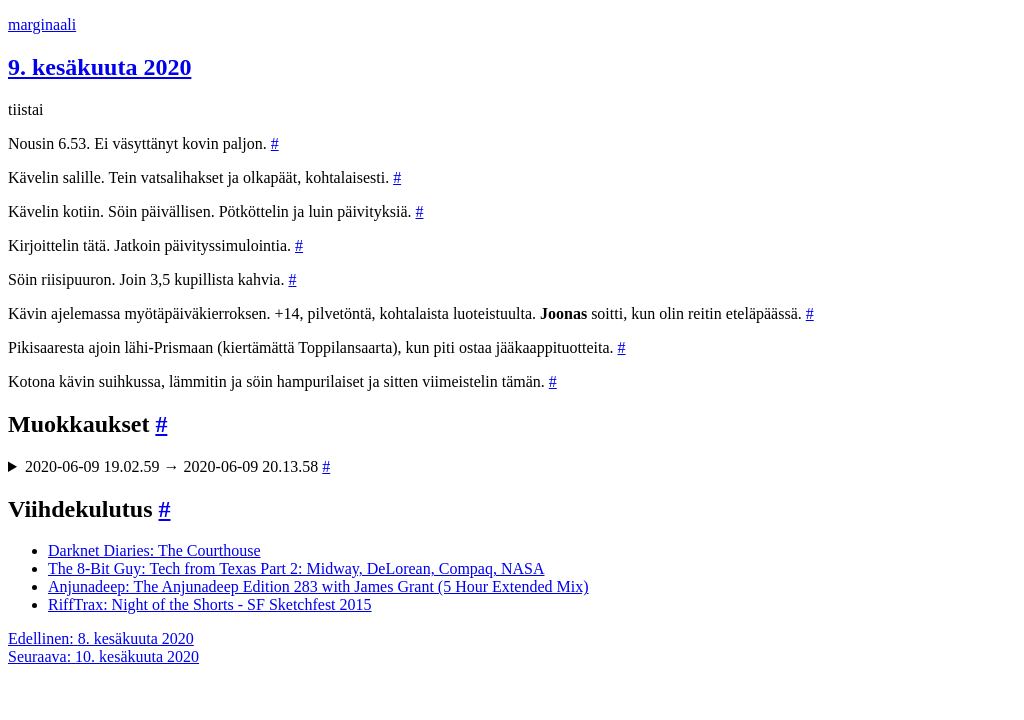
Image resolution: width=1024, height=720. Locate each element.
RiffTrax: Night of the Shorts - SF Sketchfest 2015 (210, 604)
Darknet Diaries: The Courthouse (154, 550)
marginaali (42, 24)
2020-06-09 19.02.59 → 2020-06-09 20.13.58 (177, 466)
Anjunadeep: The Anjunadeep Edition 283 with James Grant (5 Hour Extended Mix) (318, 586)
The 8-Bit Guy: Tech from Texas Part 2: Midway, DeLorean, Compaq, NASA (296, 568)
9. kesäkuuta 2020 (99, 67)
